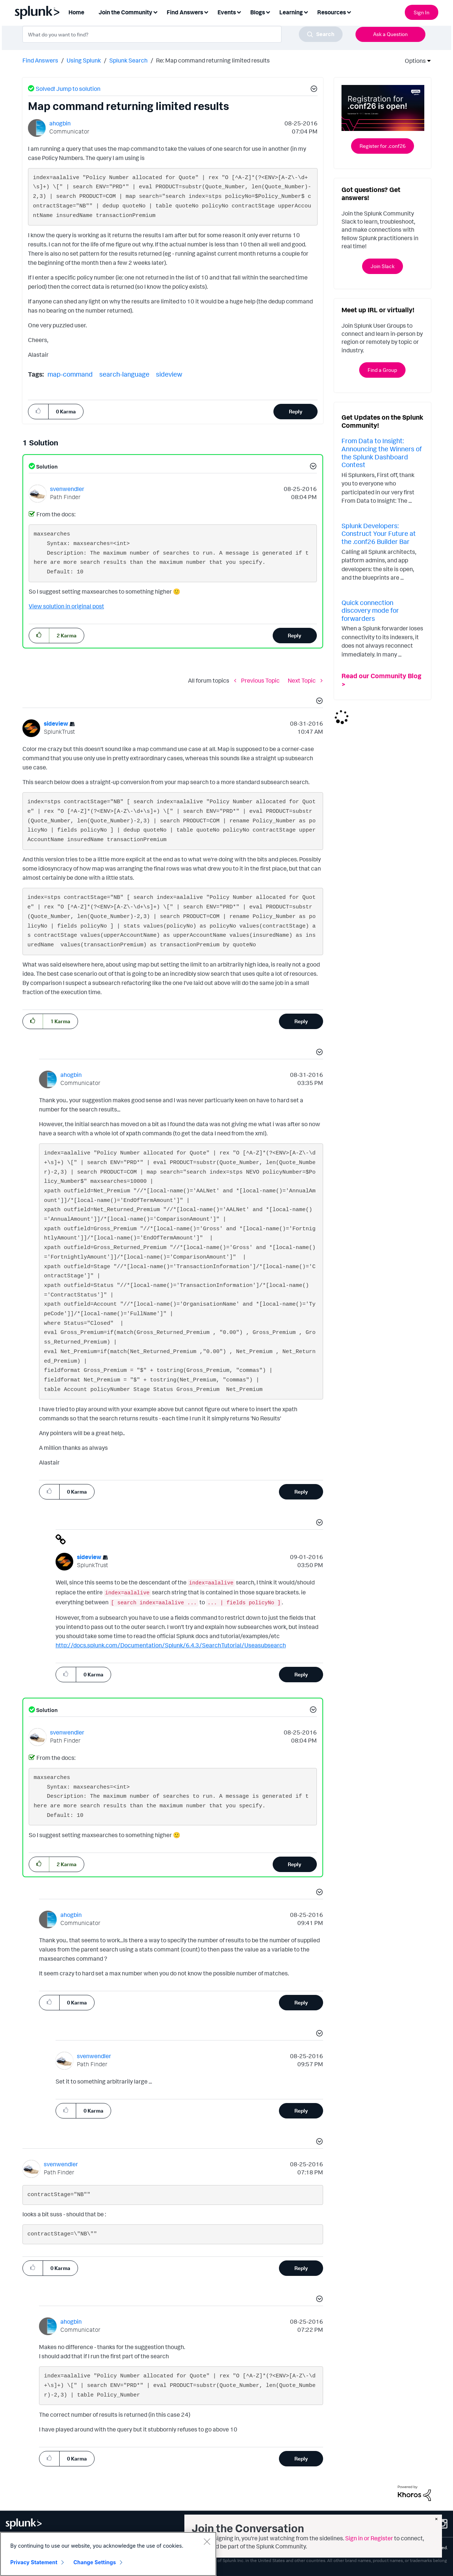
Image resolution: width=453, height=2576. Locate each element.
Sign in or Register (369, 2538)
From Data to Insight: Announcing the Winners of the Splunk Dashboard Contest (381, 453)
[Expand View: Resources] (349, 11)
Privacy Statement (33, 2562)
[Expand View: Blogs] (268, 11)
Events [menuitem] (226, 12)
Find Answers (40, 60)
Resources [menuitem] (331, 12)
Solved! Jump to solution (68, 88)
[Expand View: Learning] (305, 11)
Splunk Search (128, 60)
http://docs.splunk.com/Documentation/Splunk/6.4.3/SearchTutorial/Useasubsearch (171, 1645)
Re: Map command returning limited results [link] (213, 60)
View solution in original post (66, 606)
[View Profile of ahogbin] (60, 123)
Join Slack (382, 266)
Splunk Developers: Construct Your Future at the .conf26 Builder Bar (378, 533)
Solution (46, 466)
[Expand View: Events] (239, 11)
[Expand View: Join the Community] (155, 11)
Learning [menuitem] (291, 12)
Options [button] (413, 60)
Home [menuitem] (76, 12)
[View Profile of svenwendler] (67, 488)
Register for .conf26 (383, 146)
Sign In (421, 12)
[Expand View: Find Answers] (206, 11)
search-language (124, 374)
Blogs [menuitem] (257, 12)
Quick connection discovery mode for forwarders (370, 610)
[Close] (206, 2541)
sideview (169, 374)
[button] (313, 90)
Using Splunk (84, 60)
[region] (108, 2554)
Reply (295, 411)
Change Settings (95, 2562)
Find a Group (382, 370)
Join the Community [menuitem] (125, 12)
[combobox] (182, 34)
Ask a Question (390, 34)
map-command (70, 374)
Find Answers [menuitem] (185, 12)
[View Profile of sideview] (56, 723)
